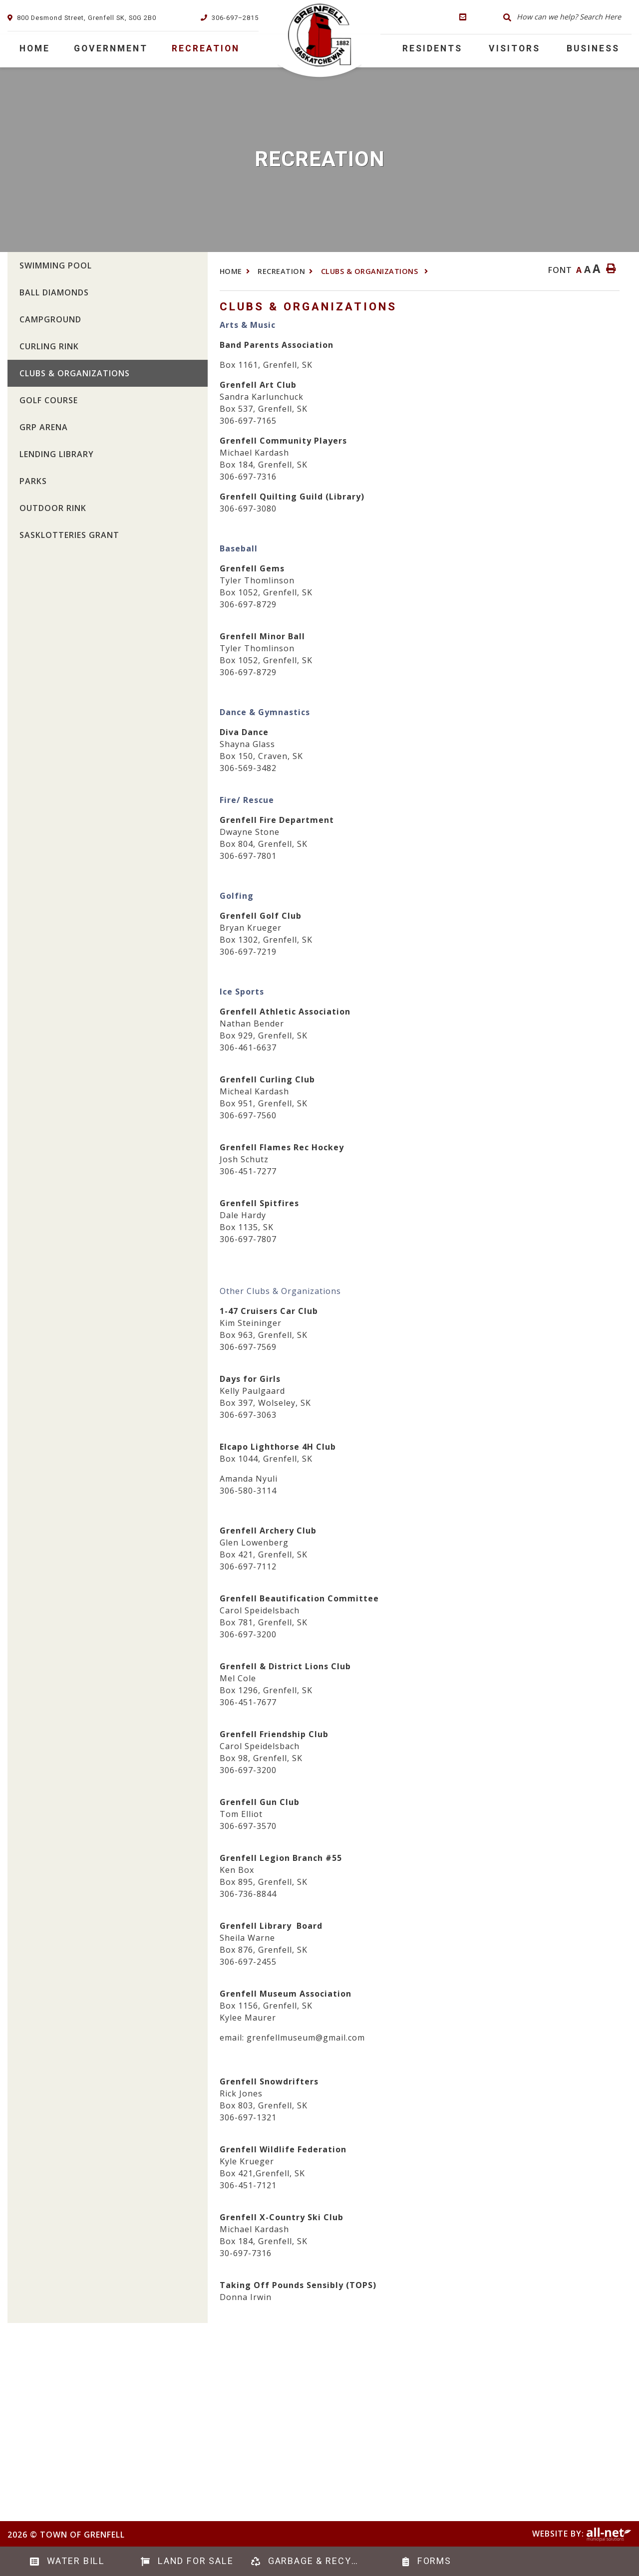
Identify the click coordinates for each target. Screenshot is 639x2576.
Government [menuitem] (111, 48)
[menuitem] (34, 49)
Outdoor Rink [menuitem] (52, 508)
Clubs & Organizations (370, 271)
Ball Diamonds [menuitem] (54, 292)
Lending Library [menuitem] (56, 454)
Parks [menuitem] (33, 481)
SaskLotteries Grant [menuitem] (69, 534)
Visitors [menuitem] (514, 48)
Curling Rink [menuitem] (49, 346)
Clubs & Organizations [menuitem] (74, 373)
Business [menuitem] (593, 48)
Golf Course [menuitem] (48, 400)
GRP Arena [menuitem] (43, 427)
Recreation (281, 271)
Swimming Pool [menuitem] (55, 265)
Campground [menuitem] (50, 319)
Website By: (582, 2533)
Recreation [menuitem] (206, 48)
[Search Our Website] (565, 17)
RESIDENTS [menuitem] (432, 48)
